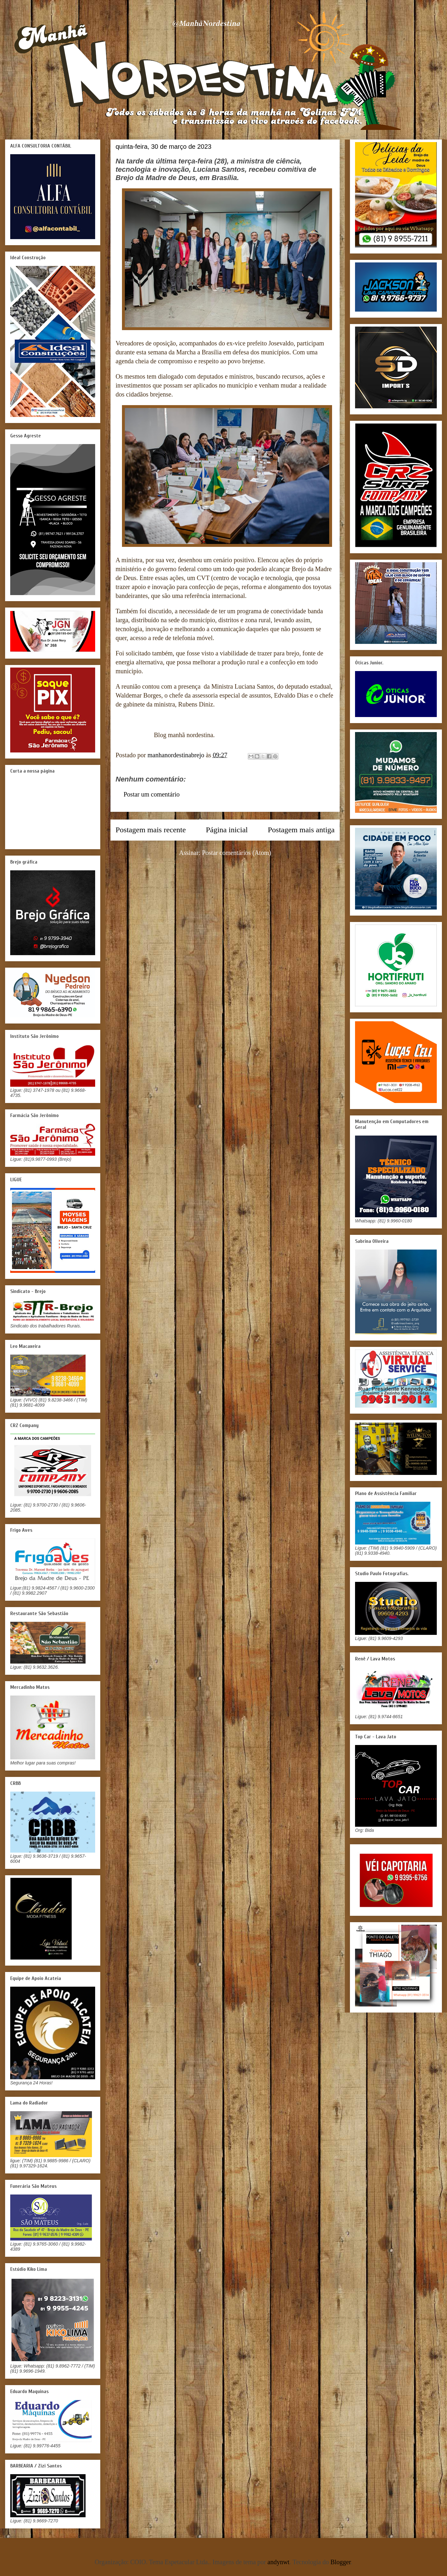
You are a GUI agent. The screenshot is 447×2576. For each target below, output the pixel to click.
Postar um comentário (152, 794)
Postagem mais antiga (301, 830)
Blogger (340, 2561)
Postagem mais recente (151, 830)
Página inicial (227, 830)
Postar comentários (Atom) (236, 852)
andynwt (279, 2561)
